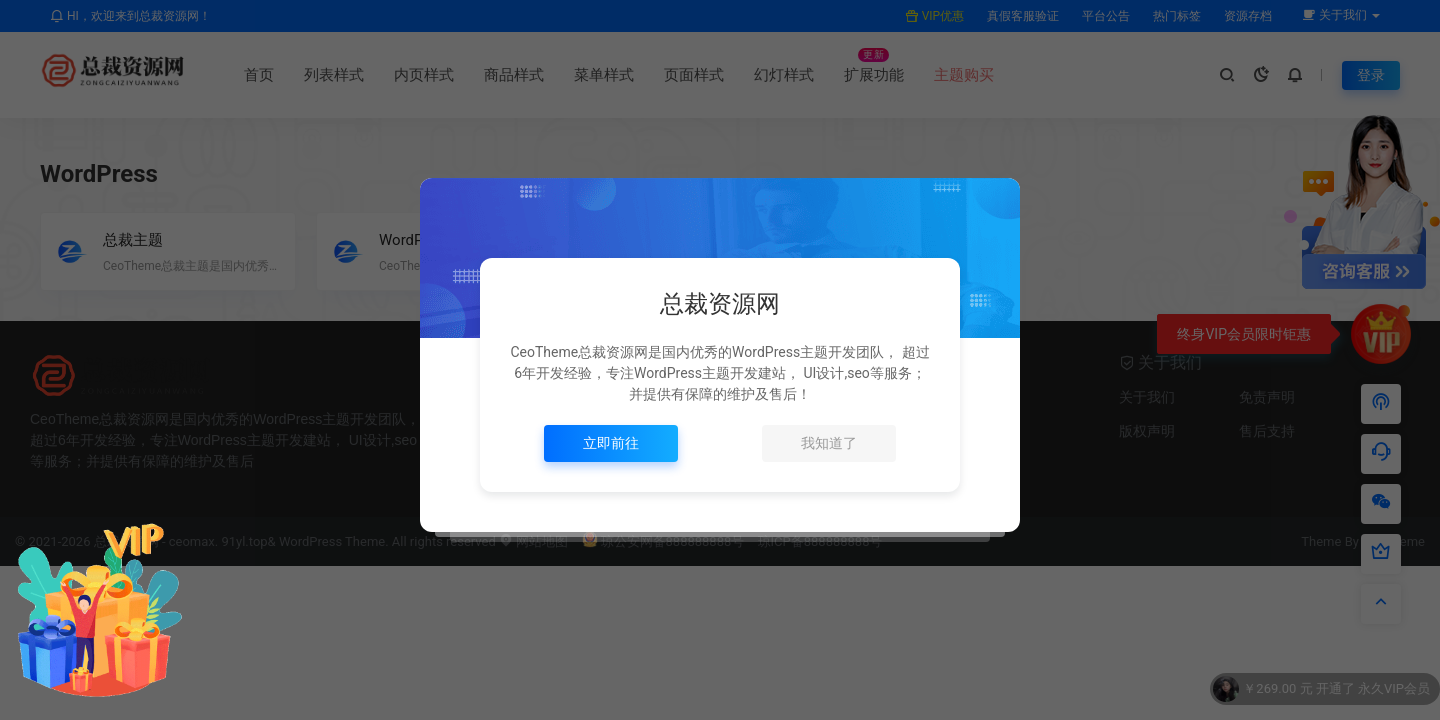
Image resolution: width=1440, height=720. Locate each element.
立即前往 (611, 443)
